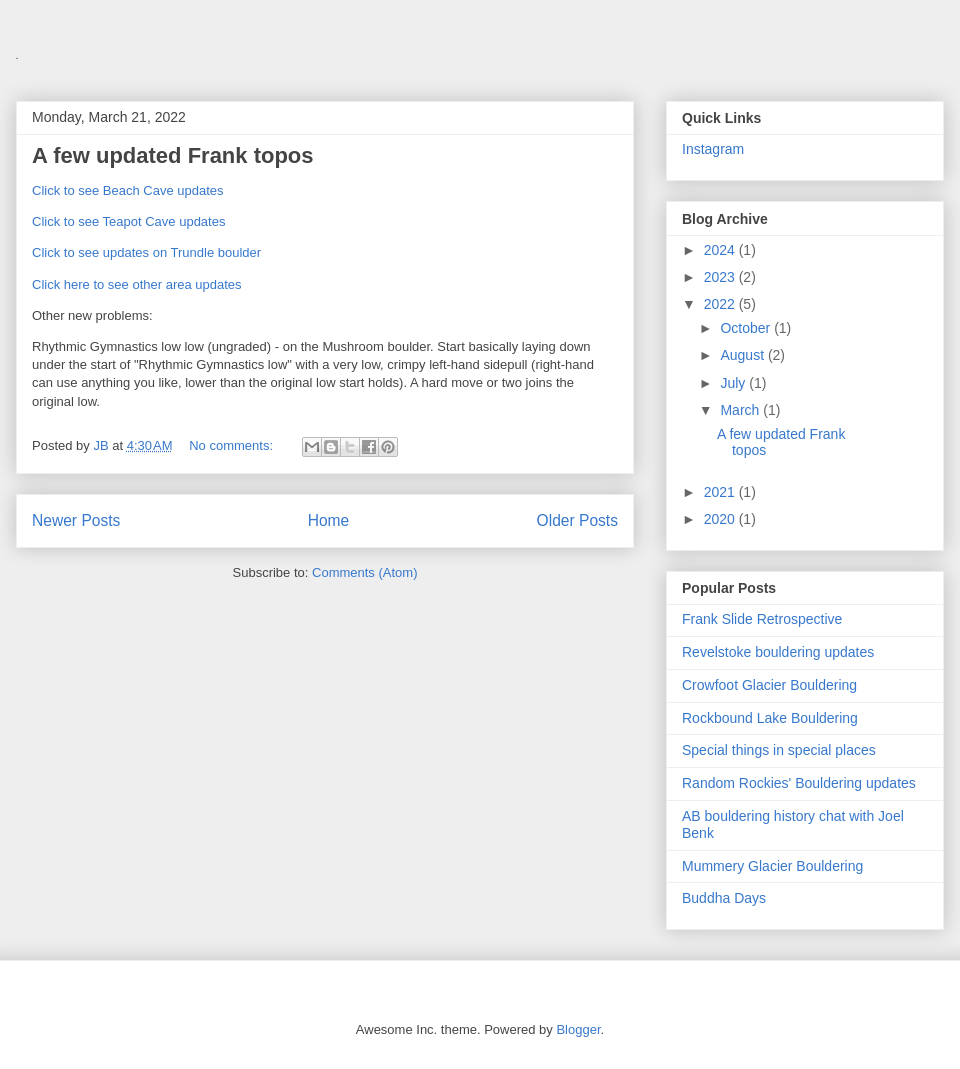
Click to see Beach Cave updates (128, 190)
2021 (721, 492)
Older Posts (577, 520)
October (747, 328)
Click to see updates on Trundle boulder (146, 252)
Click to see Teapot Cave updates (128, 221)
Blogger (578, 1029)
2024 (721, 250)
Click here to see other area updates (137, 284)
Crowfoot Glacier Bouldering (769, 685)
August (743, 355)
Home (329, 520)
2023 (721, 277)
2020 (721, 519)
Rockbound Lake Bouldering (770, 718)
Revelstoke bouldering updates (778, 652)
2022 (721, 304)
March (741, 410)
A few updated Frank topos (173, 155)
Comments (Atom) (364, 572)
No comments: (232, 445)
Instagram (713, 149)
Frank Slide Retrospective (762, 619)
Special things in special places (779, 750)
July (734, 383)
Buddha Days (724, 898)
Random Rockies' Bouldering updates (799, 783)
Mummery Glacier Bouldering (772, 866)
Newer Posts (76, 520)
